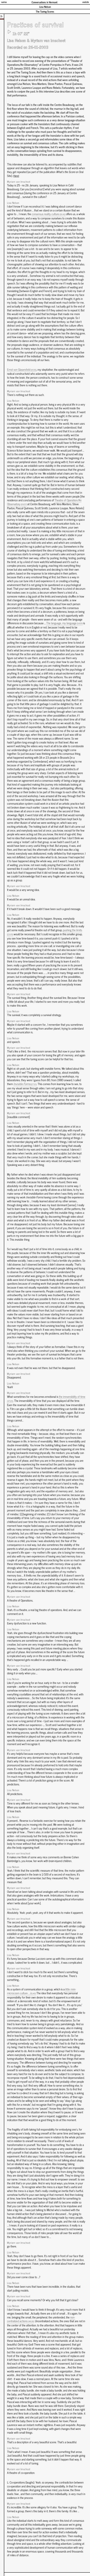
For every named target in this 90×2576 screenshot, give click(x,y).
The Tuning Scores (45, 11)
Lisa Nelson (45, 6)
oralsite (85, 2)
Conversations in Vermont (44, 2)
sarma (4, 2)
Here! (16, 175)
